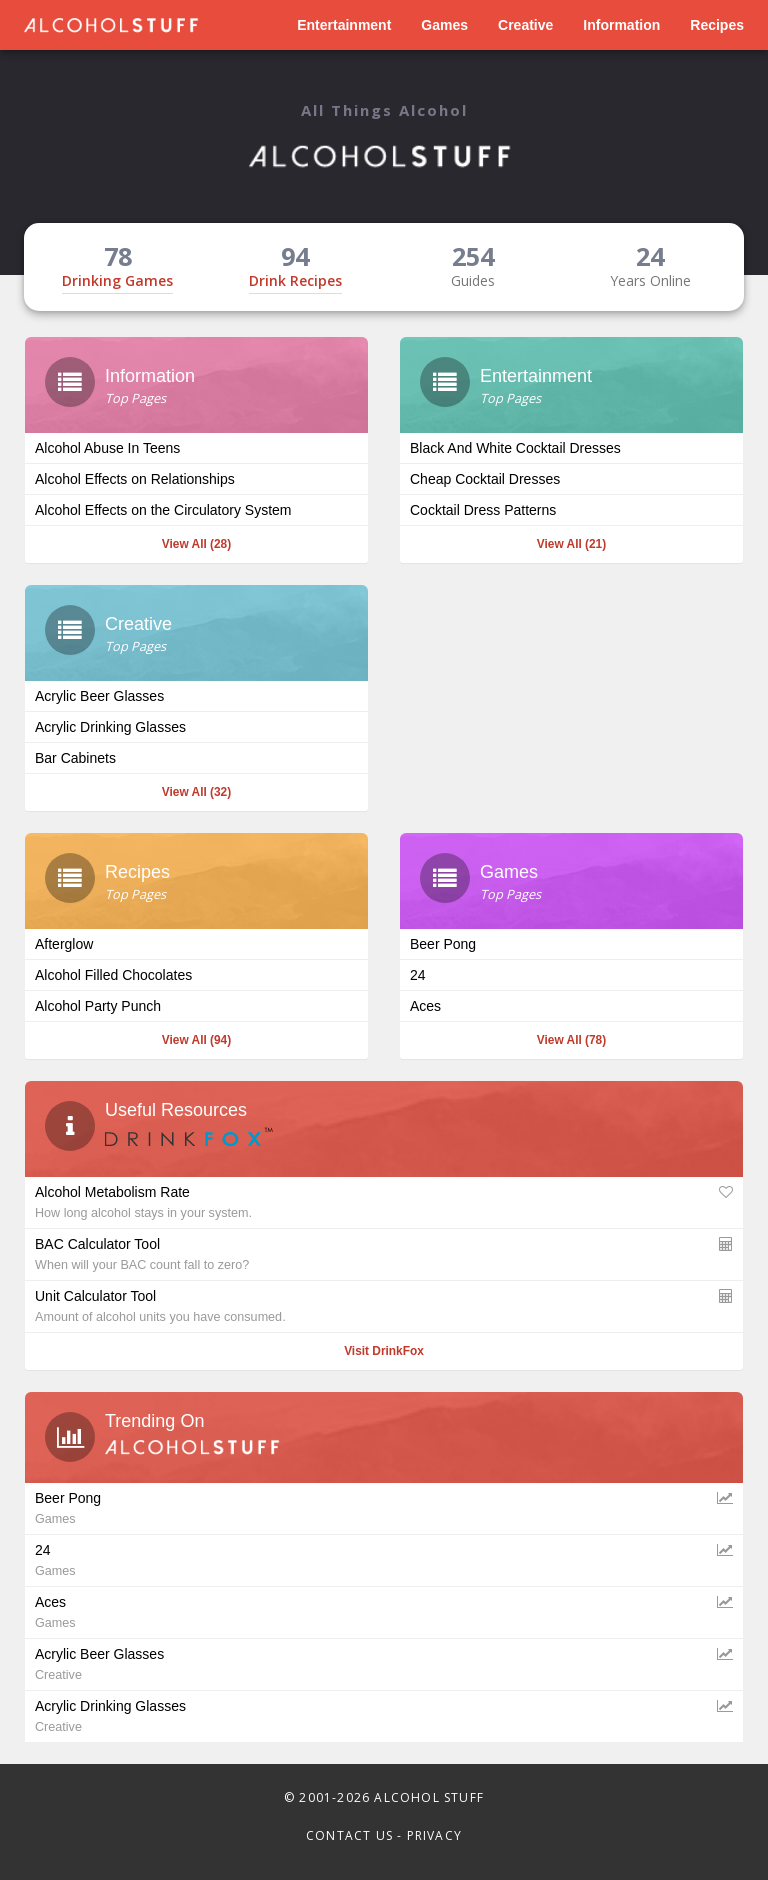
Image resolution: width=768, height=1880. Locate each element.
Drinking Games (117, 280)
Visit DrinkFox (384, 1351)
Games (444, 25)
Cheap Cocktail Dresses (485, 479)
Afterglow (64, 944)
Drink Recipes (295, 280)
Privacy (434, 1835)
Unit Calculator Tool (384, 1305)
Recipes (717, 25)
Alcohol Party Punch (98, 1006)
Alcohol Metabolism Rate (384, 1201)
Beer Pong (443, 944)
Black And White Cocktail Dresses (515, 448)
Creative (525, 25)
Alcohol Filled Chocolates (113, 975)
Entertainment (344, 25)
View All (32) (196, 792)
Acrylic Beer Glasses (99, 696)
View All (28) (196, 544)
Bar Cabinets (75, 758)
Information (621, 25)
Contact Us (349, 1835)
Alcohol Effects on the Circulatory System (163, 510)
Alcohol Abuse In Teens (107, 448)
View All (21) (571, 544)
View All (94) (196, 1040)
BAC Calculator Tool (384, 1253)
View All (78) (571, 1040)
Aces (425, 1006)
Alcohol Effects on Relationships (135, 479)
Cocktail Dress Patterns (483, 510)
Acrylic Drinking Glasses (110, 727)
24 (418, 975)
